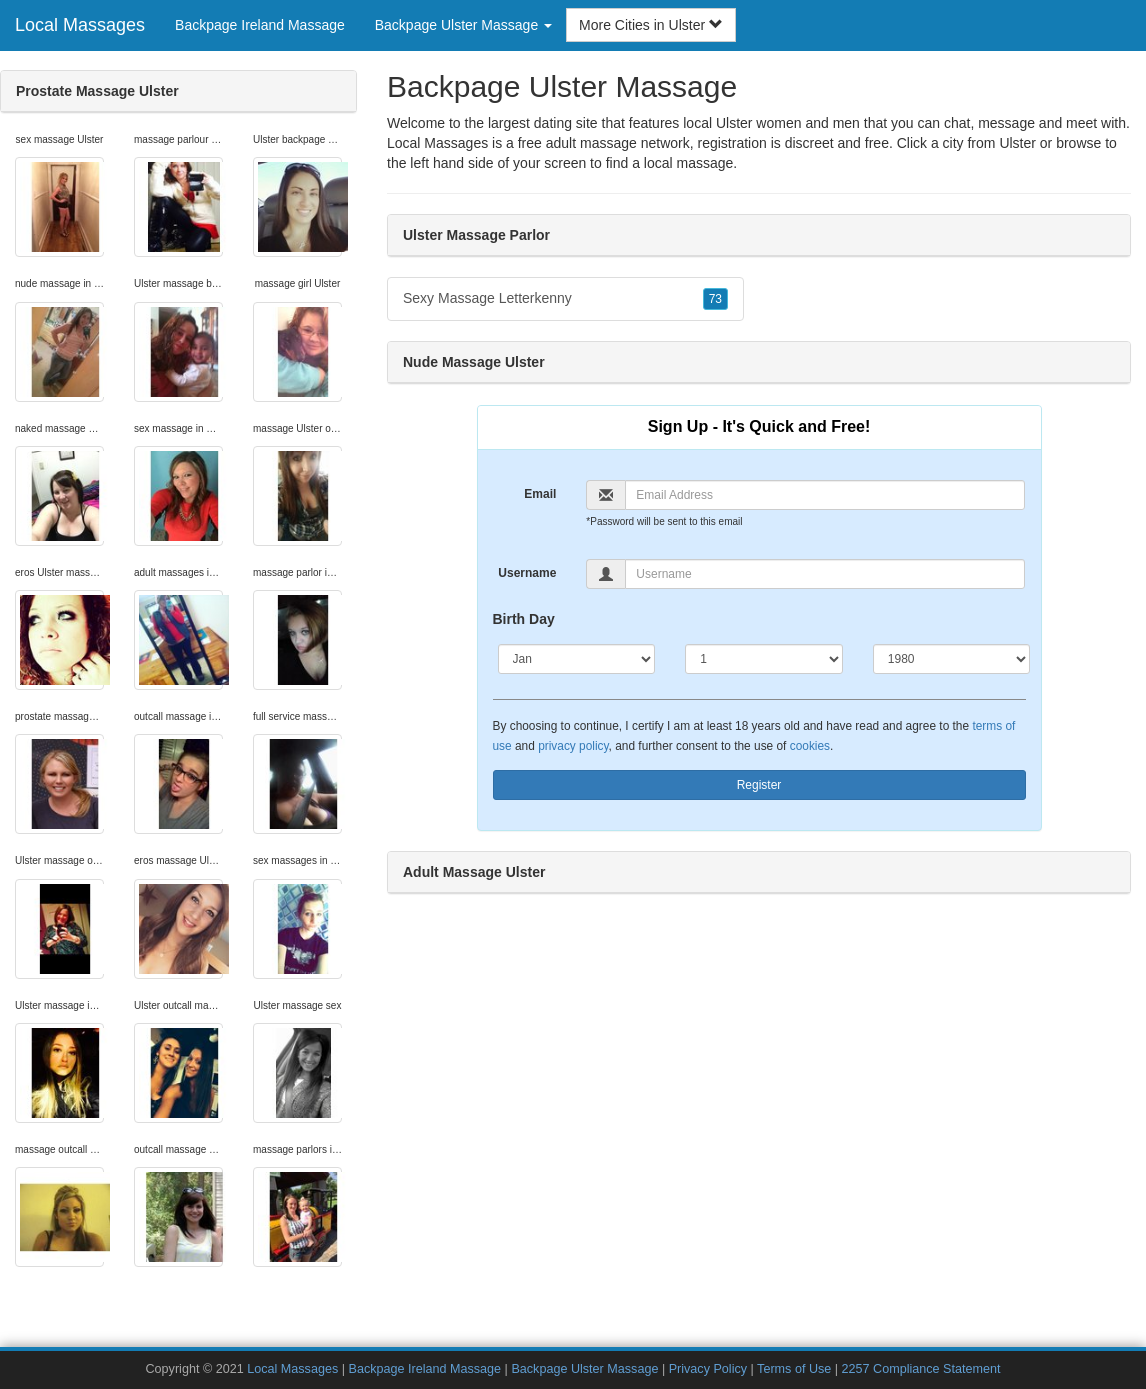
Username (527, 573)
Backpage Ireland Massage (260, 25)
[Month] (577, 659)
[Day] (764, 659)
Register (759, 785)
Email (540, 494)
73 (715, 299)
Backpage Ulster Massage (584, 1369)
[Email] (825, 495)
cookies (810, 746)
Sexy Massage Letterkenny (565, 299)
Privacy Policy (708, 1369)
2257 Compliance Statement (921, 1369)
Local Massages (80, 25)
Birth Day (524, 619)
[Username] (825, 574)
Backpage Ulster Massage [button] (463, 25)
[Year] (952, 659)
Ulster (1017, 143)
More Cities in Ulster (651, 25)
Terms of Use (794, 1369)
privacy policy (573, 746)
